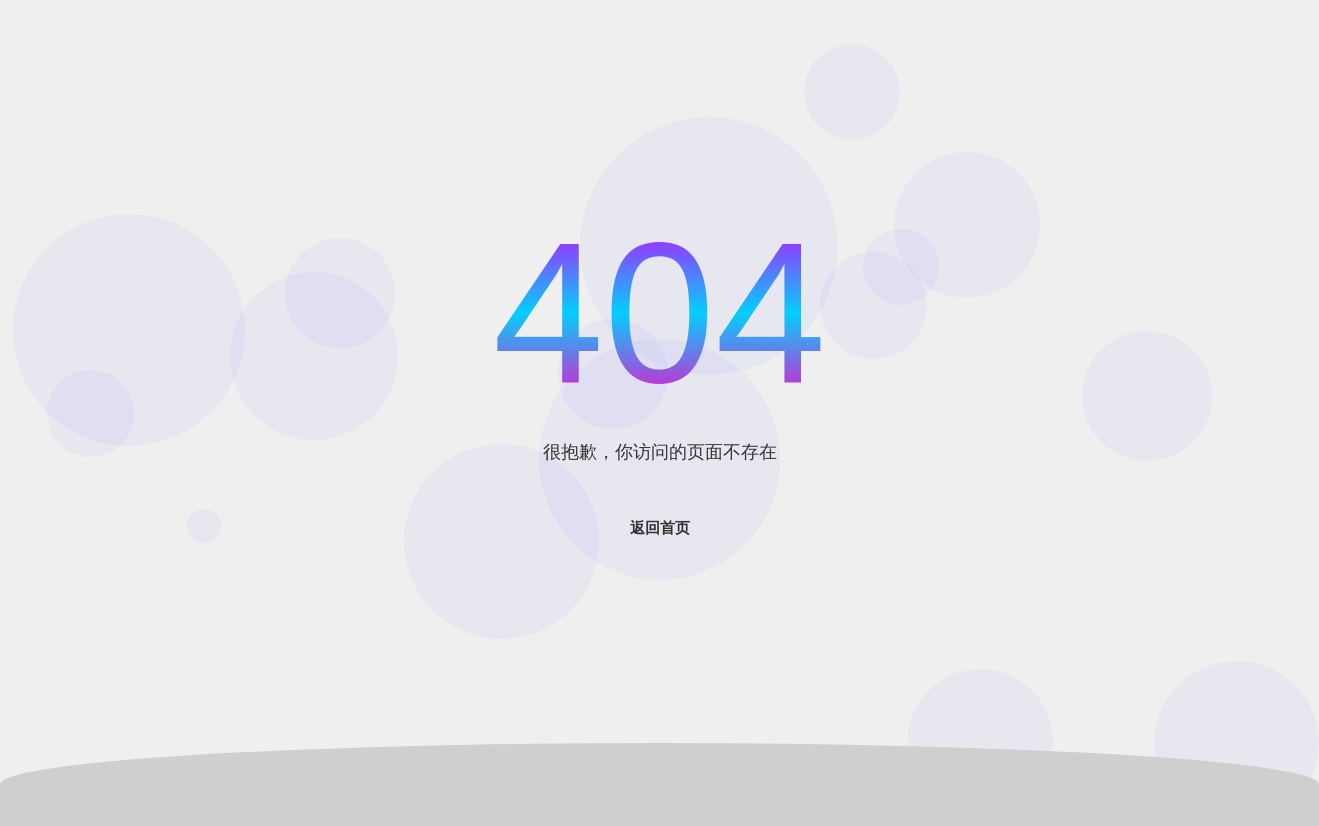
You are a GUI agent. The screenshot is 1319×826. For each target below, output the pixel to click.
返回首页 (660, 527)
